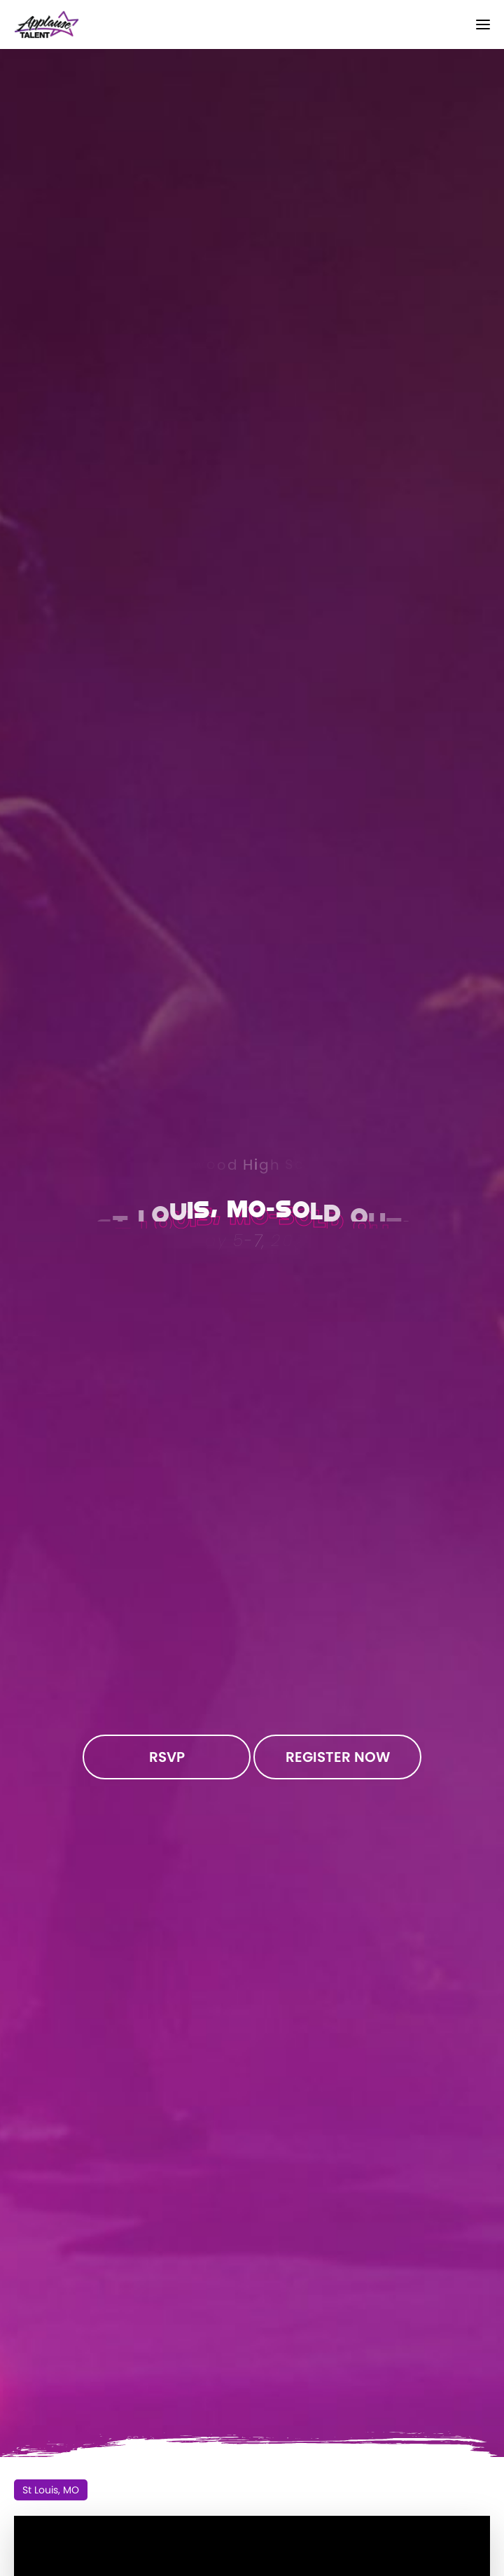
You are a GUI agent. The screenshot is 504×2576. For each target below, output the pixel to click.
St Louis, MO (50, 2490)
